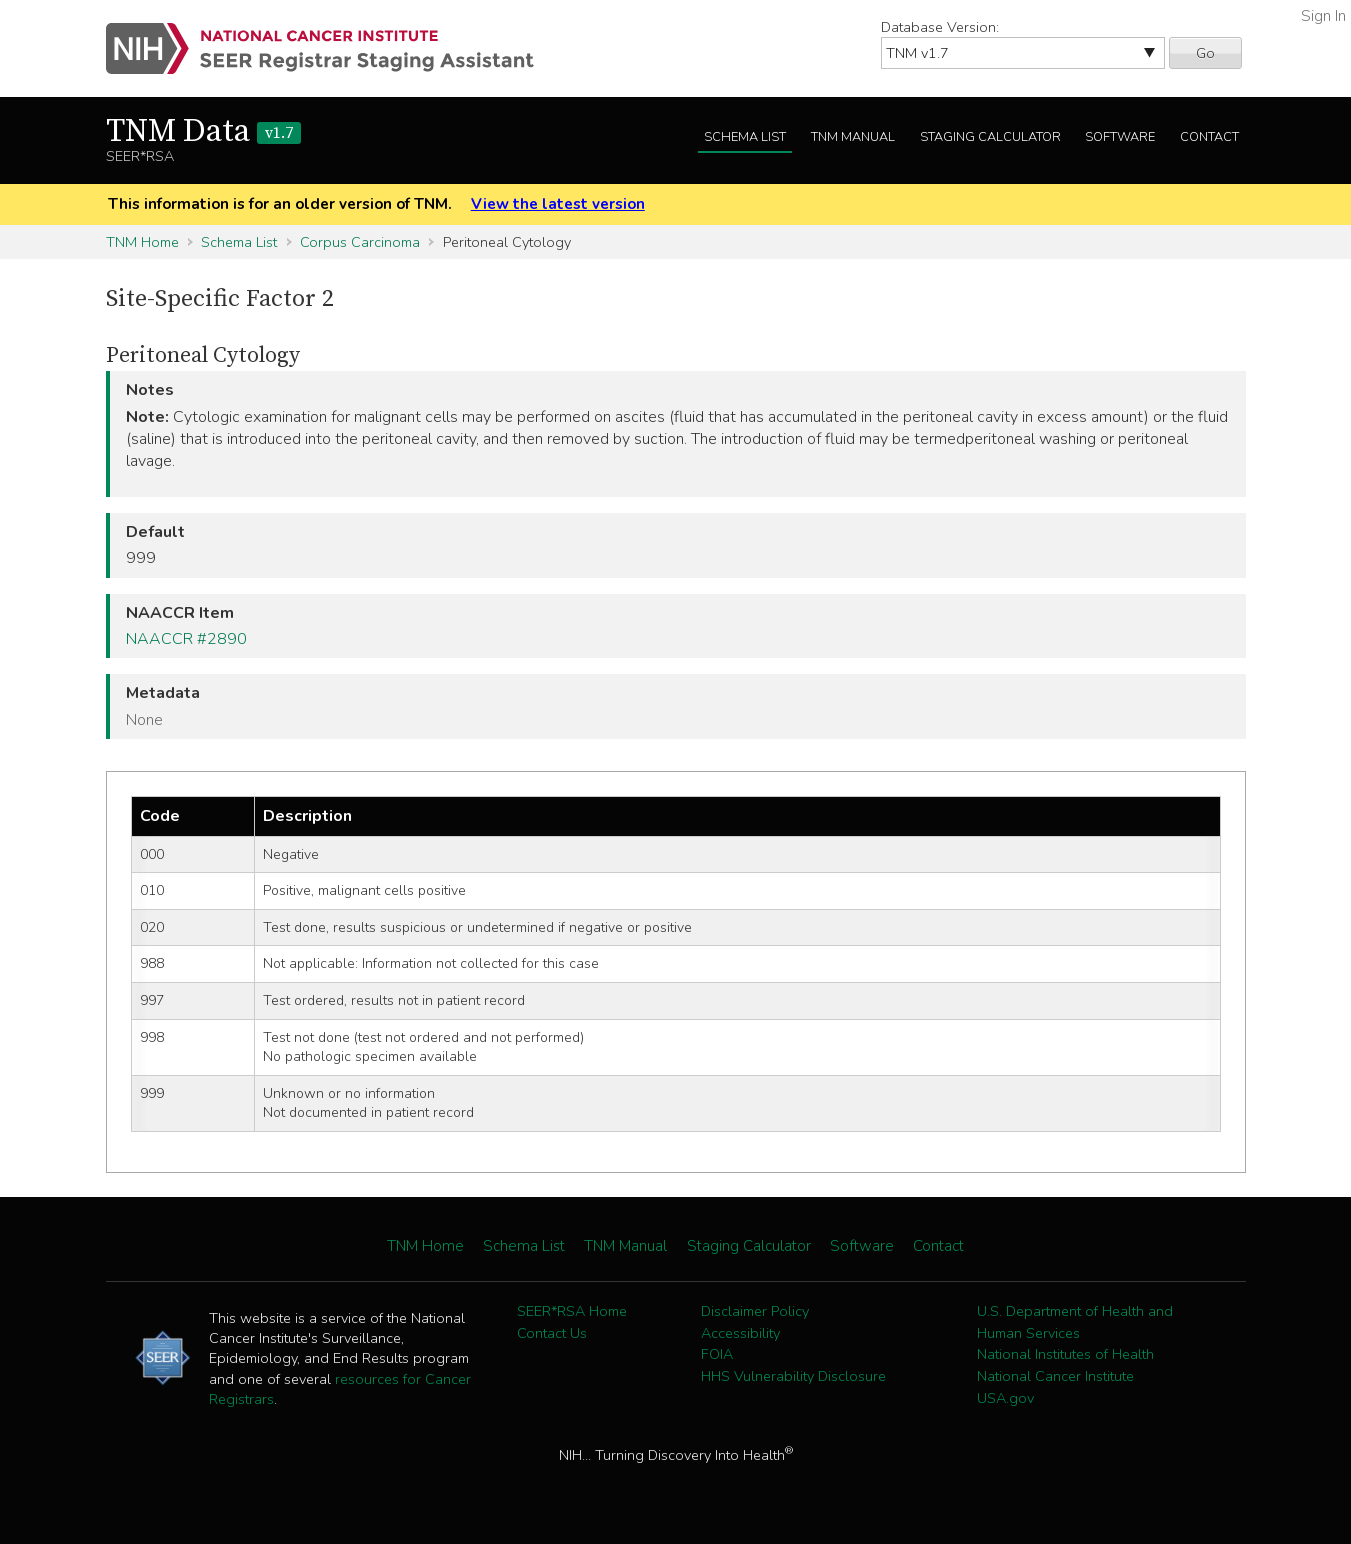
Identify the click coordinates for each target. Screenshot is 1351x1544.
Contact (1209, 137)
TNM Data (203, 132)
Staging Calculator (990, 137)
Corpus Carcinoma (360, 242)
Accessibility (740, 1333)
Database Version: (940, 27)
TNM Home (142, 242)
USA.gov (1005, 1398)
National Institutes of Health (1065, 1354)
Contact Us (552, 1333)
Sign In (1323, 16)
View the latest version (558, 204)
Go (1205, 53)
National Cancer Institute (1055, 1376)
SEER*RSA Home (572, 1311)
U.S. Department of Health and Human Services (1075, 1322)
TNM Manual (853, 137)
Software (1120, 137)
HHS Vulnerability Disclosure (793, 1376)
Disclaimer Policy (755, 1311)
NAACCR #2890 (186, 639)
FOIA (717, 1354)
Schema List (745, 137)
